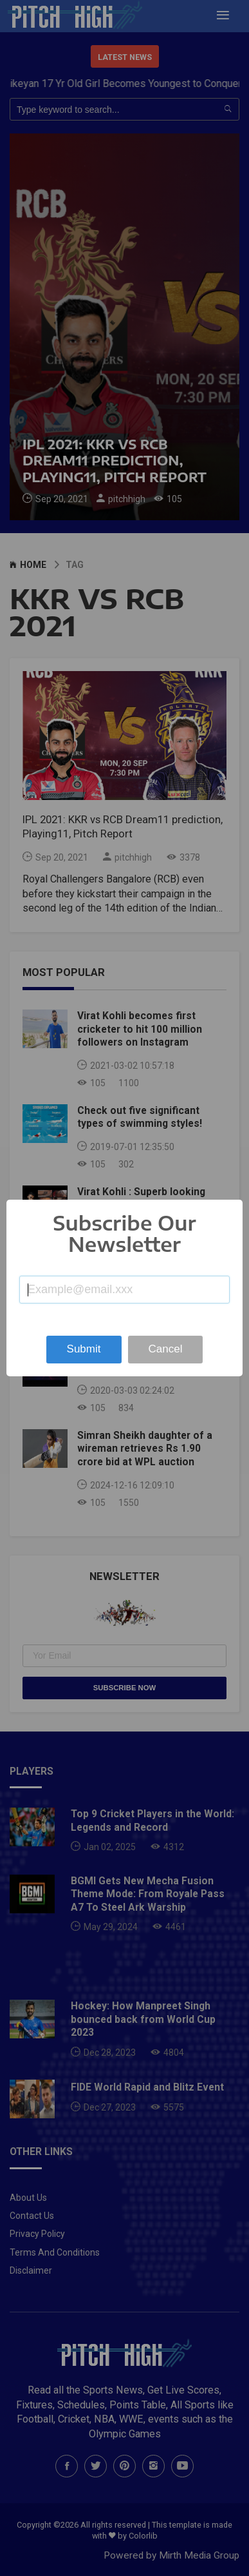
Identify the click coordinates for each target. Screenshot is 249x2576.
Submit (84, 1349)
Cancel (166, 1349)
